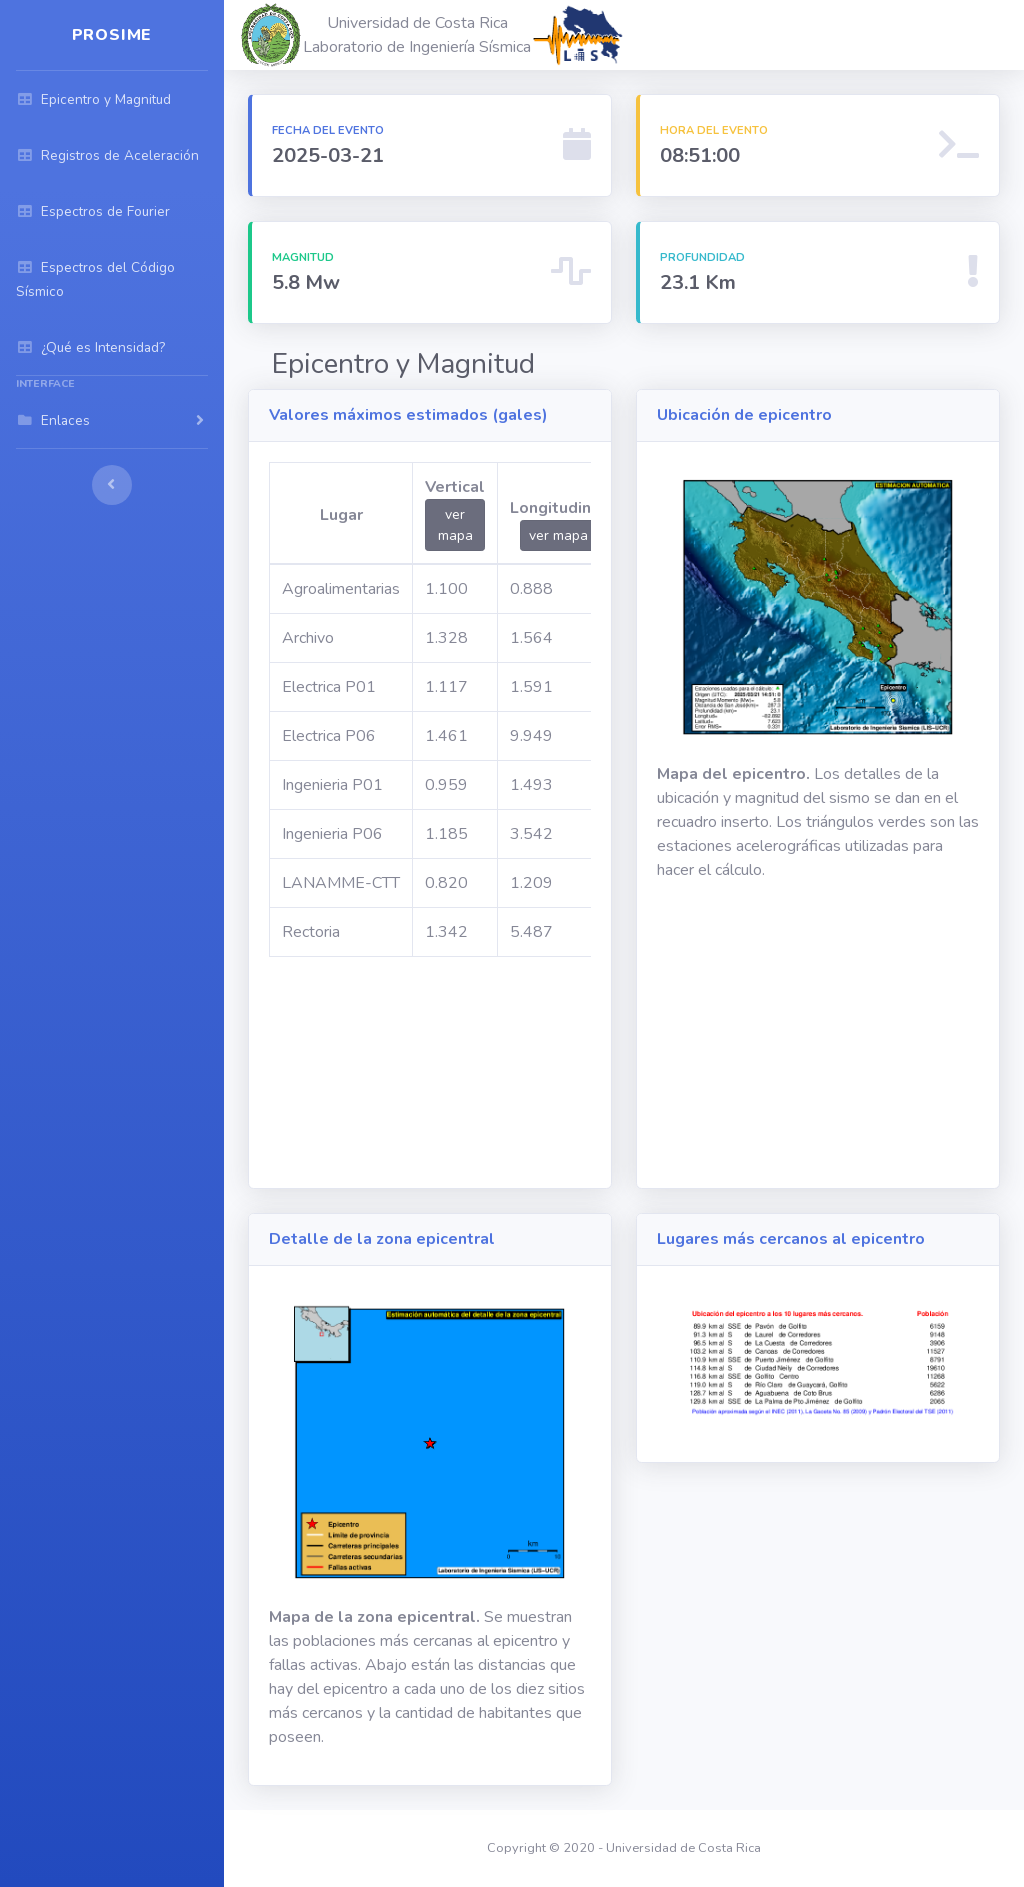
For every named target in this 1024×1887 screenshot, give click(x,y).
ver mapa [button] (455, 525)
